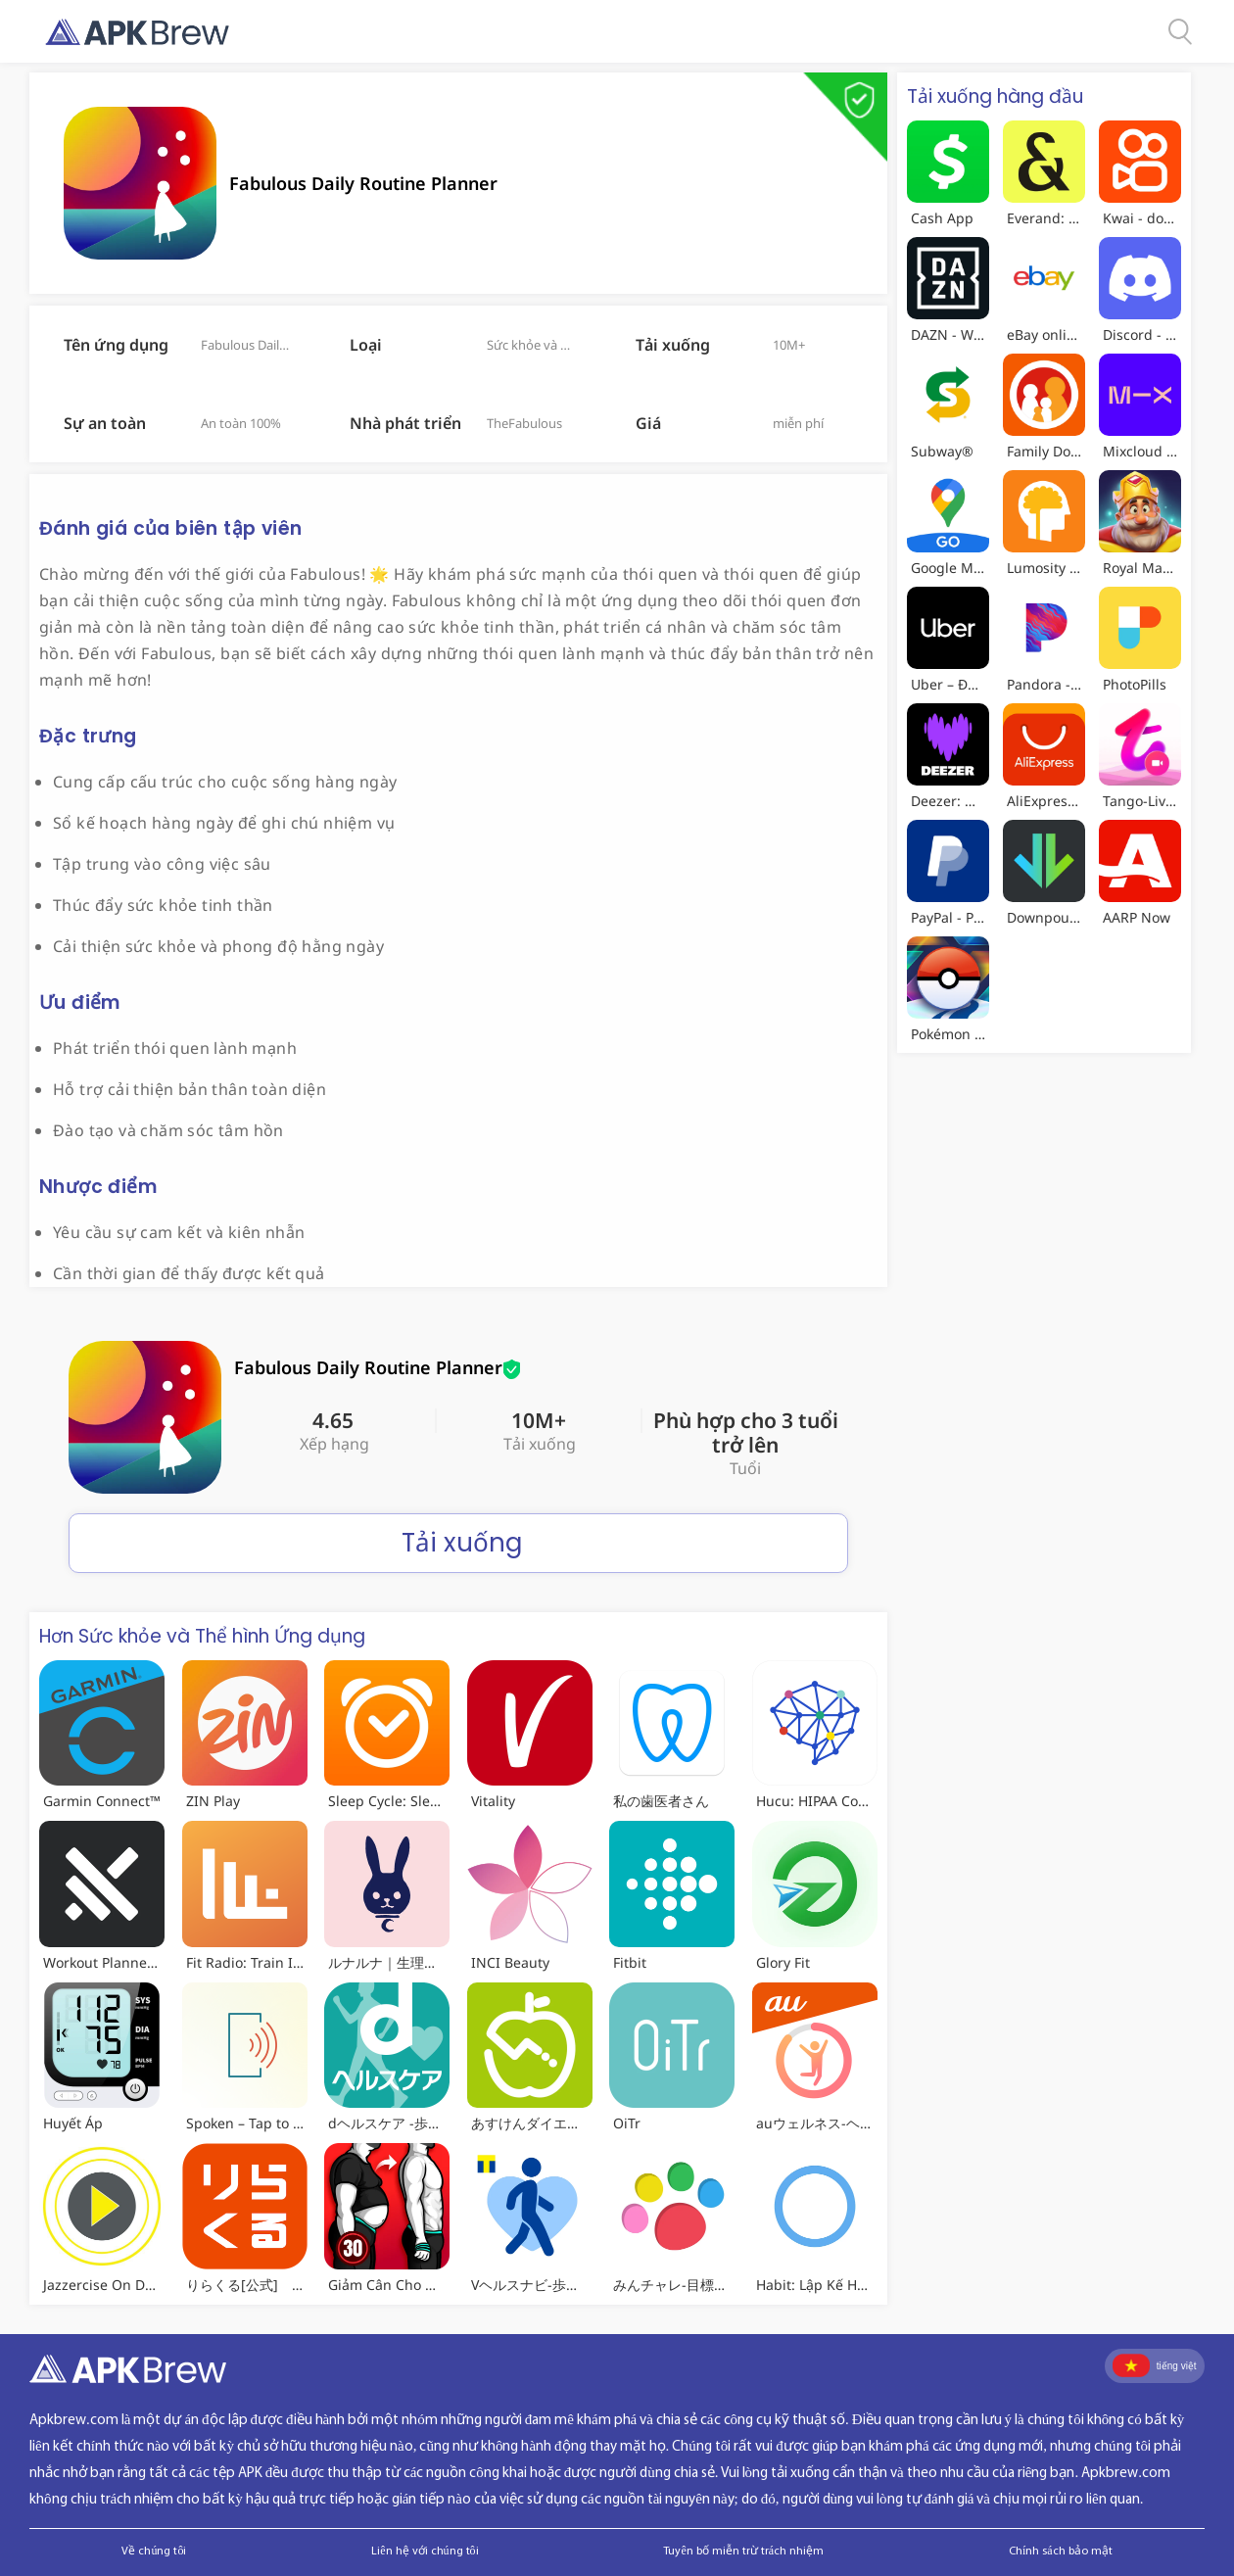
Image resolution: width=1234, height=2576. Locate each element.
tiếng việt (1155, 2365)
